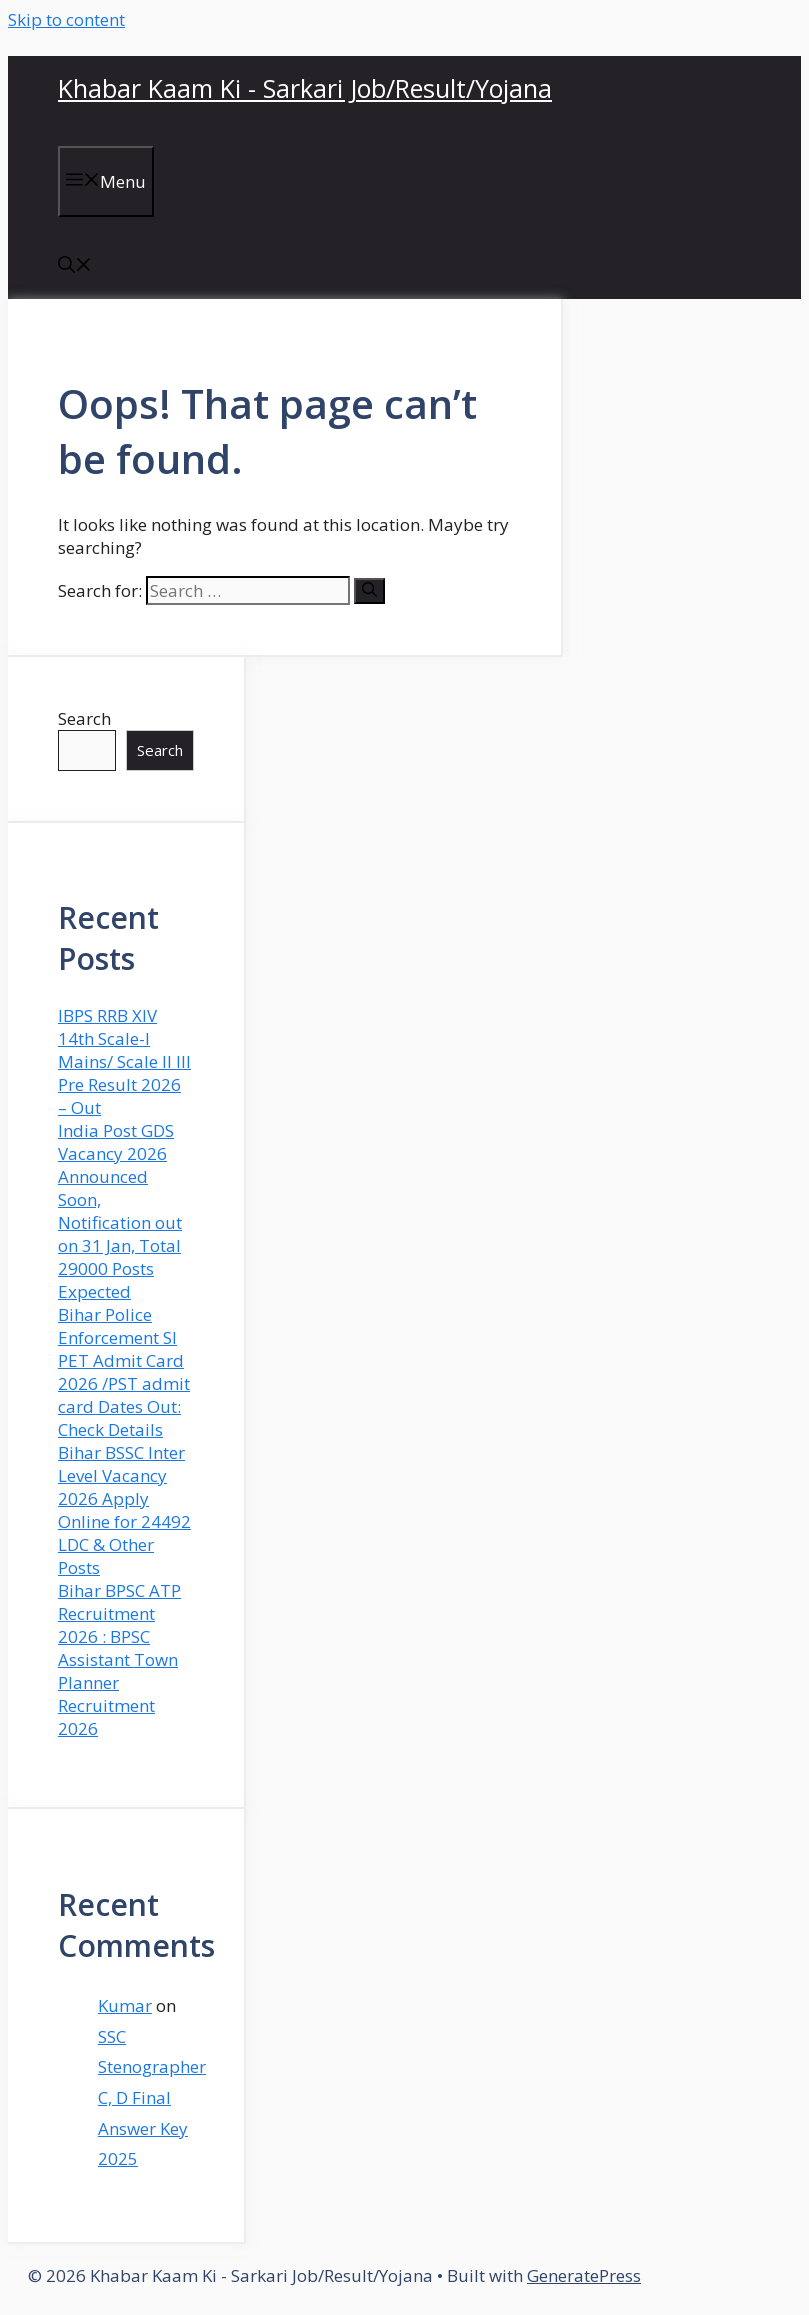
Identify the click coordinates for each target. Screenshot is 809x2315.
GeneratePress (584, 2275)
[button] (75, 266)
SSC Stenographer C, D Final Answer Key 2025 (152, 2097)
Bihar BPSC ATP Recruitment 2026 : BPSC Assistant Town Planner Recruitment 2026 (119, 1659)
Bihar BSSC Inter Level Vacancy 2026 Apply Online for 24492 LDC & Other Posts (124, 1510)
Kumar (125, 2005)
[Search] (369, 591)
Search (84, 718)
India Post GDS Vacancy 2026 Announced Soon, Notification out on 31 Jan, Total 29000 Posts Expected (120, 1211)
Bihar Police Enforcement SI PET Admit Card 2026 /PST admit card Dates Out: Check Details (124, 1372)
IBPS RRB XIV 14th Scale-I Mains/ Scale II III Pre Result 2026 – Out (124, 1061)
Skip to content (66, 19)
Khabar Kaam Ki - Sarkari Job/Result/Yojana (305, 88)
